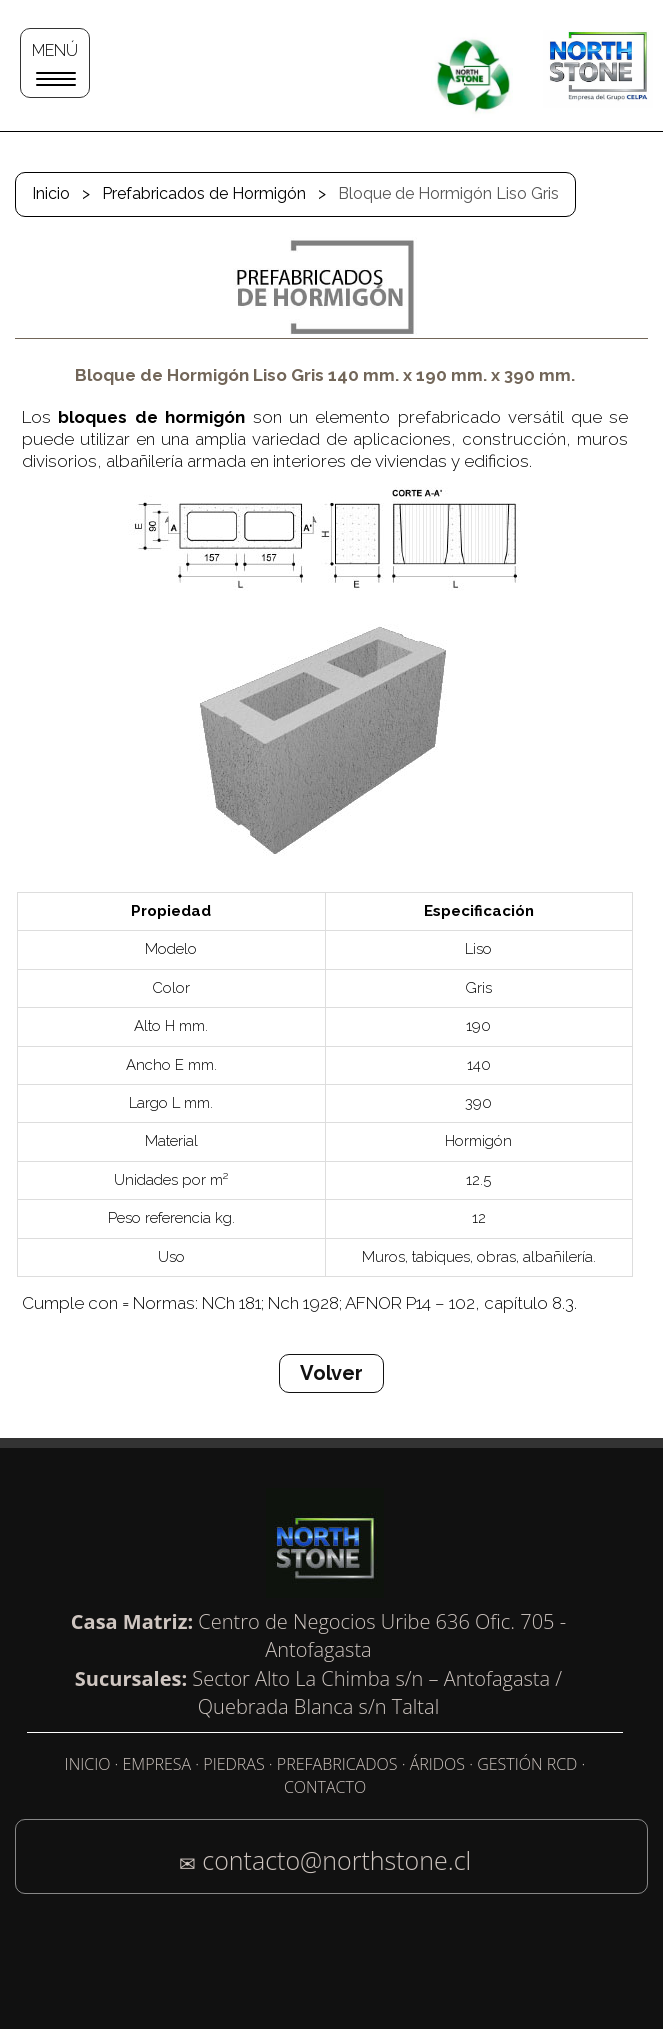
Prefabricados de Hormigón (204, 193)
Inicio (51, 193)
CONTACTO (325, 1787)
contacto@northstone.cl (336, 1860)
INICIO (88, 1764)
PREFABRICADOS (337, 1764)
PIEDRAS (233, 1764)
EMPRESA (157, 1764)
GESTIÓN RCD (527, 1764)
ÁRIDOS (437, 1764)
